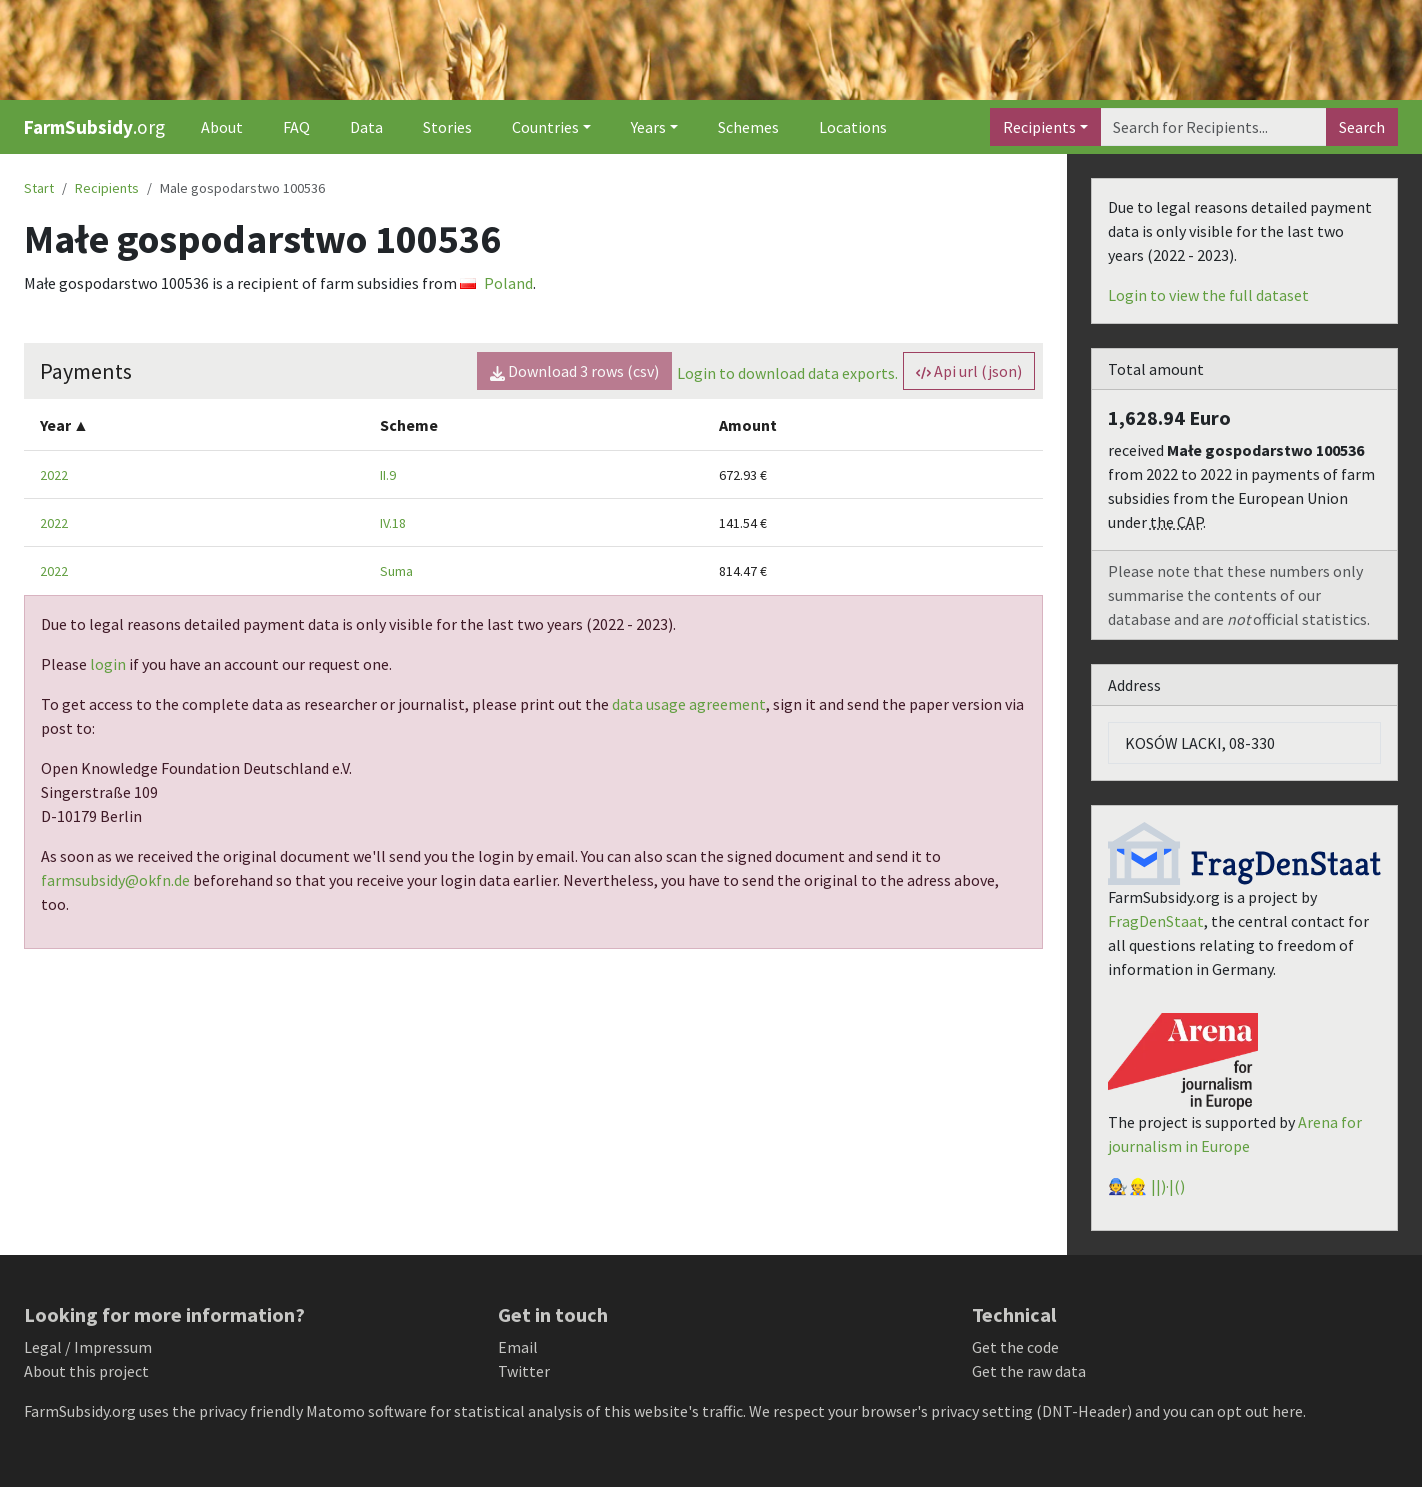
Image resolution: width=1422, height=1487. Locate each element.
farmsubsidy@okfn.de (115, 880)
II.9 (388, 475)
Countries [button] (545, 127)
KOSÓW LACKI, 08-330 (1200, 743)
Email (518, 1347)
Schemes (748, 127)
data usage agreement (689, 704)
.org (94, 127)
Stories (447, 127)
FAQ (296, 127)
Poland (496, 283)
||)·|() (1168, 1186)
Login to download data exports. (787, 373)
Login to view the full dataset (1208, 295)
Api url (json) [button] (969, 371)
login (108, 664)
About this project (86, 1371)
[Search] (1213, 127)
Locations (853, 127)
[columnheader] (194, 424)
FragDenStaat (1156, 921)
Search (1362, 127)
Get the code (1015, 1347)
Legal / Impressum (88, 1347)
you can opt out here (1233, 1411)
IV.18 (393, 523)
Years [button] (648, 127)
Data (366, 127)
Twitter (524, 1371)
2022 (54, 475)
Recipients (1039, 127)
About (222, 127)
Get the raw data (1029, 1371)
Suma (396, 571)
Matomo (335, 1411)
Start (39, 188)
